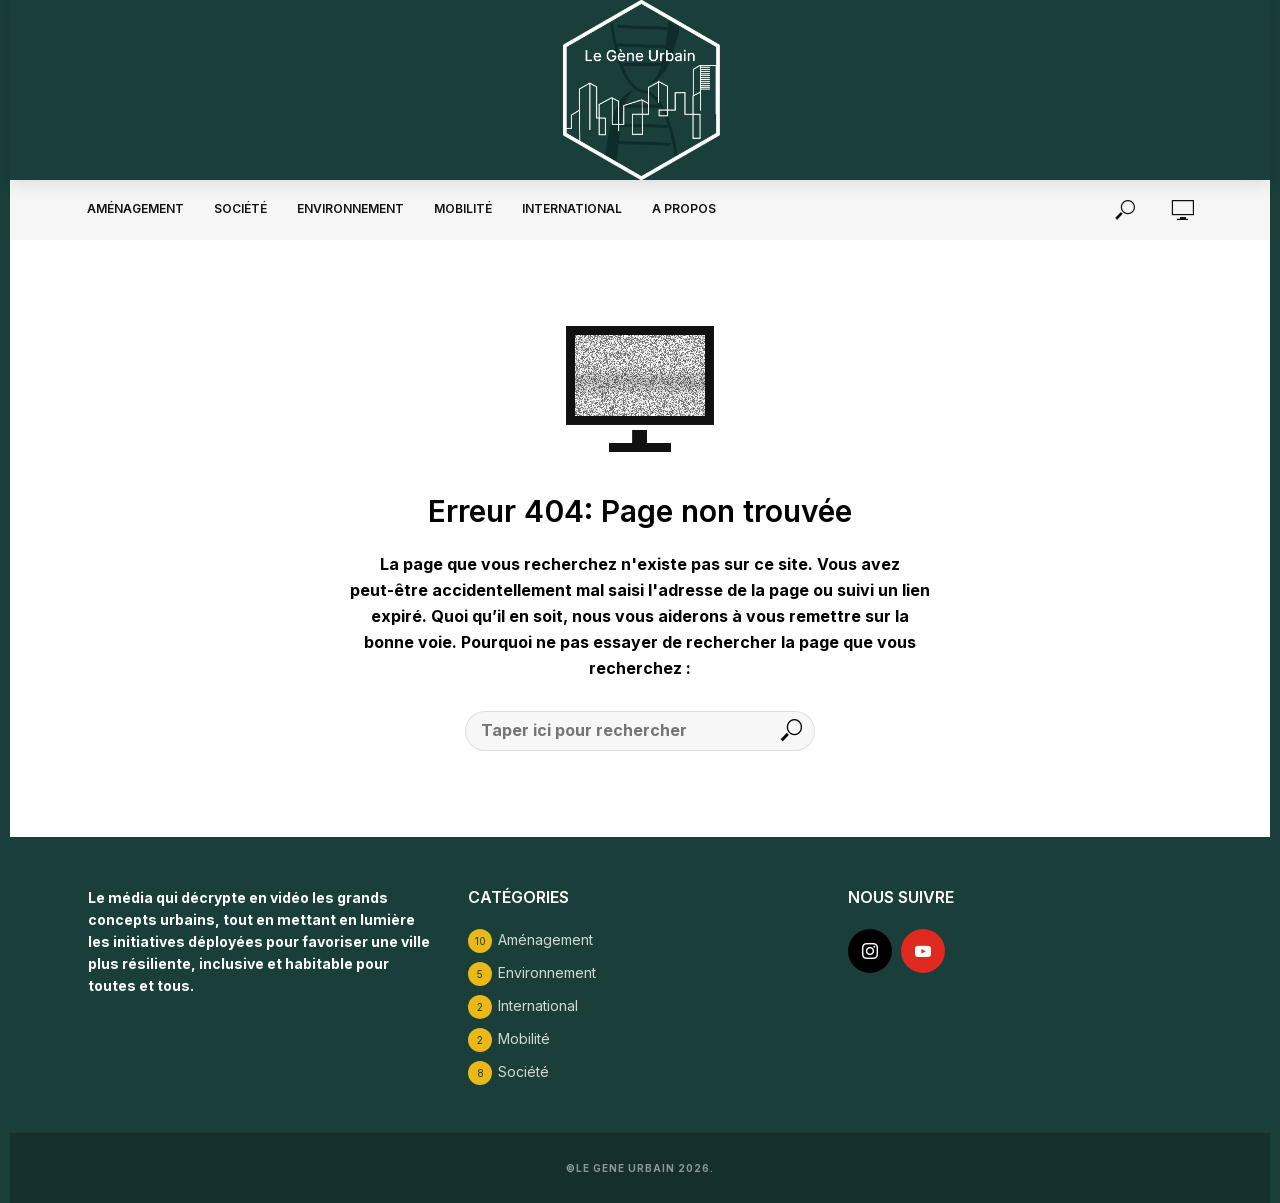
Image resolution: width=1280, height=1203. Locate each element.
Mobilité (463, 208)
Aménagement (135, 208)
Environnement (350, 208)
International (572, 208)
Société (240, 208)
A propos (684, 208)
